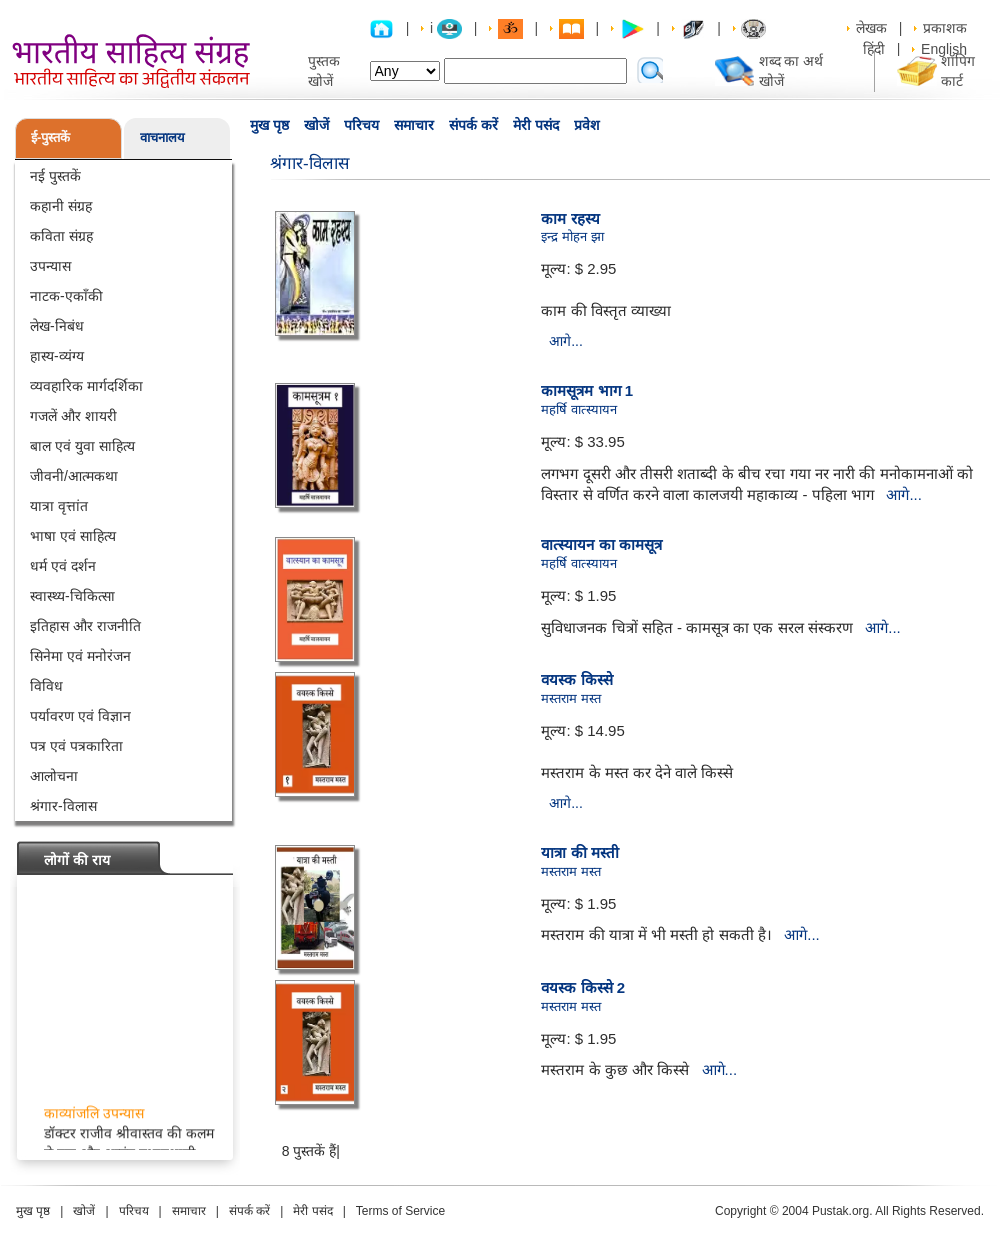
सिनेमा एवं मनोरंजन (80, 656)
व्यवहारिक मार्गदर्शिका (86, 386)
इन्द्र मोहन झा (572, 236)
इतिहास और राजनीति (85, 626)
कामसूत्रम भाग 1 (587, 390)
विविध (46, 686)
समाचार (414, 125)
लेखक (871, 28)
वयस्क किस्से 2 (583, 987)
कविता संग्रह (61, 236)
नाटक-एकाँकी (66, 296)
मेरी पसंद (536, 125)
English (944, 49)
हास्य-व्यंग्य (57, 356)
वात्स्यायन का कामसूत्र (601, 544)
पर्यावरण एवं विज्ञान (80, 716)
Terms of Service (400, 1211)
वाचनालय (162, 137)
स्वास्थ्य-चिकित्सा (72, 596)
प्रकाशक (945, 28)
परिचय (361, 125)
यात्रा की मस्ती (579, 852)
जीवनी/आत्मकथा (74, 476)
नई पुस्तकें (55, 176)
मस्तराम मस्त (571, 698)
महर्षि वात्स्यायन (579, 409)
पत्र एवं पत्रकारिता (76, 746)
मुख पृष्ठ (269, 125)
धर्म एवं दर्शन (63, 566)
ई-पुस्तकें (50, 137)
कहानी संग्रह (61, 206)
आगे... (566, 341)
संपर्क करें (473, 125)
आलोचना (54, 776)
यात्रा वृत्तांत (59, 506)
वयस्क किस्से (576, 679)
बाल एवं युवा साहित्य (82, 446)
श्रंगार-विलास (63, 806)
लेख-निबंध (57, 326)
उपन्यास (50, 266)
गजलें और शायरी (73, 416)
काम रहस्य (570, 218)
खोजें (316, 125)
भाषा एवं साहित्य (73, 536)
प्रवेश (587, 125)
